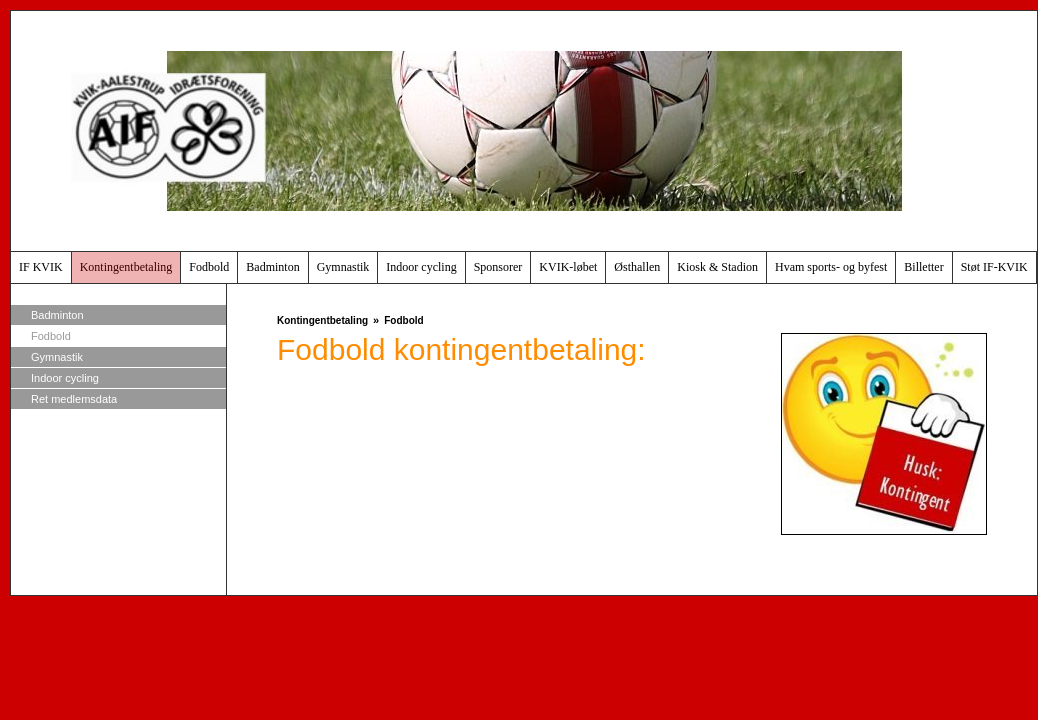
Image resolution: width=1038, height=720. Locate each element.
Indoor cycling (421, 267)
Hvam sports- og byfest (831, 267)
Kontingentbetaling (126, 267)
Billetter (923, 267)
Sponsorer (498, 267)
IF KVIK (41, 267)
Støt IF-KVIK (994, 267)
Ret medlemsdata (74, 399)
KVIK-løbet (568, 267)
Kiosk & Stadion (717, 267)
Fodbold (209, 267)
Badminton (272, 267)
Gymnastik (343, 267)
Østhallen (637, 267)
